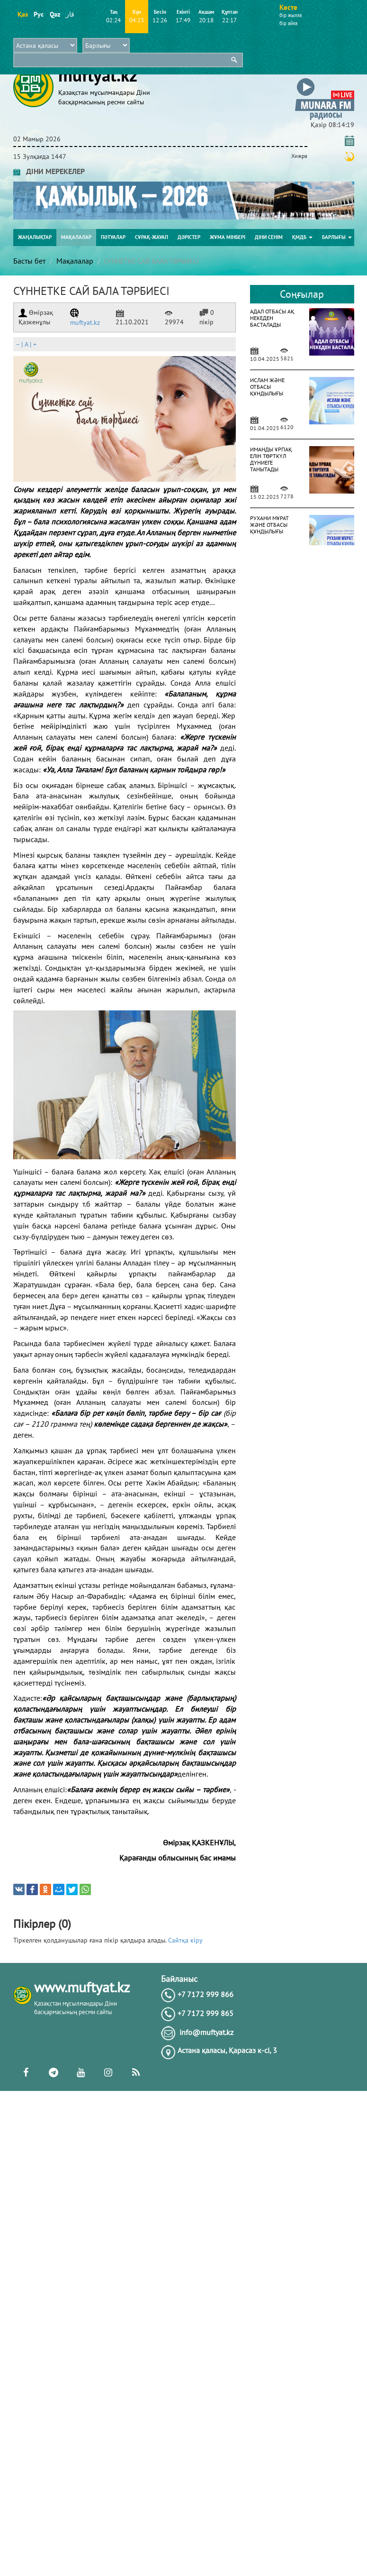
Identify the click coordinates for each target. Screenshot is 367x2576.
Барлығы (337, 237)
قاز (70, 14)
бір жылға (290, 15)
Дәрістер (189, 237)
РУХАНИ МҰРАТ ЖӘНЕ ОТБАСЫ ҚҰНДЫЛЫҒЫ (269, 524)
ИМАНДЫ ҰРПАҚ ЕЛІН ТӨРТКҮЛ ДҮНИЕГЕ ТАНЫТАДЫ (271, 459)
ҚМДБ (302, 237)
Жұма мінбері (227, 237)
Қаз (22, 14)
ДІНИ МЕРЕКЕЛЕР (49, 171)
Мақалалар (76, 237)
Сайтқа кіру (185, 1940)
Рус (39, 14)
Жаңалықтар (35, 237)
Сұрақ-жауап (151, 237)
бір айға (288, 23)
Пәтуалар (113, 237)
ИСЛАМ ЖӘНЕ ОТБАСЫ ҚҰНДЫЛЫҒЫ (267, 386)
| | (26, 344)
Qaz (55, 14)
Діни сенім (269, 237)
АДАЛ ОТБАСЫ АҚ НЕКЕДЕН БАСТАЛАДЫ (272, 318)
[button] (324, 80)
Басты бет (29, 261)
